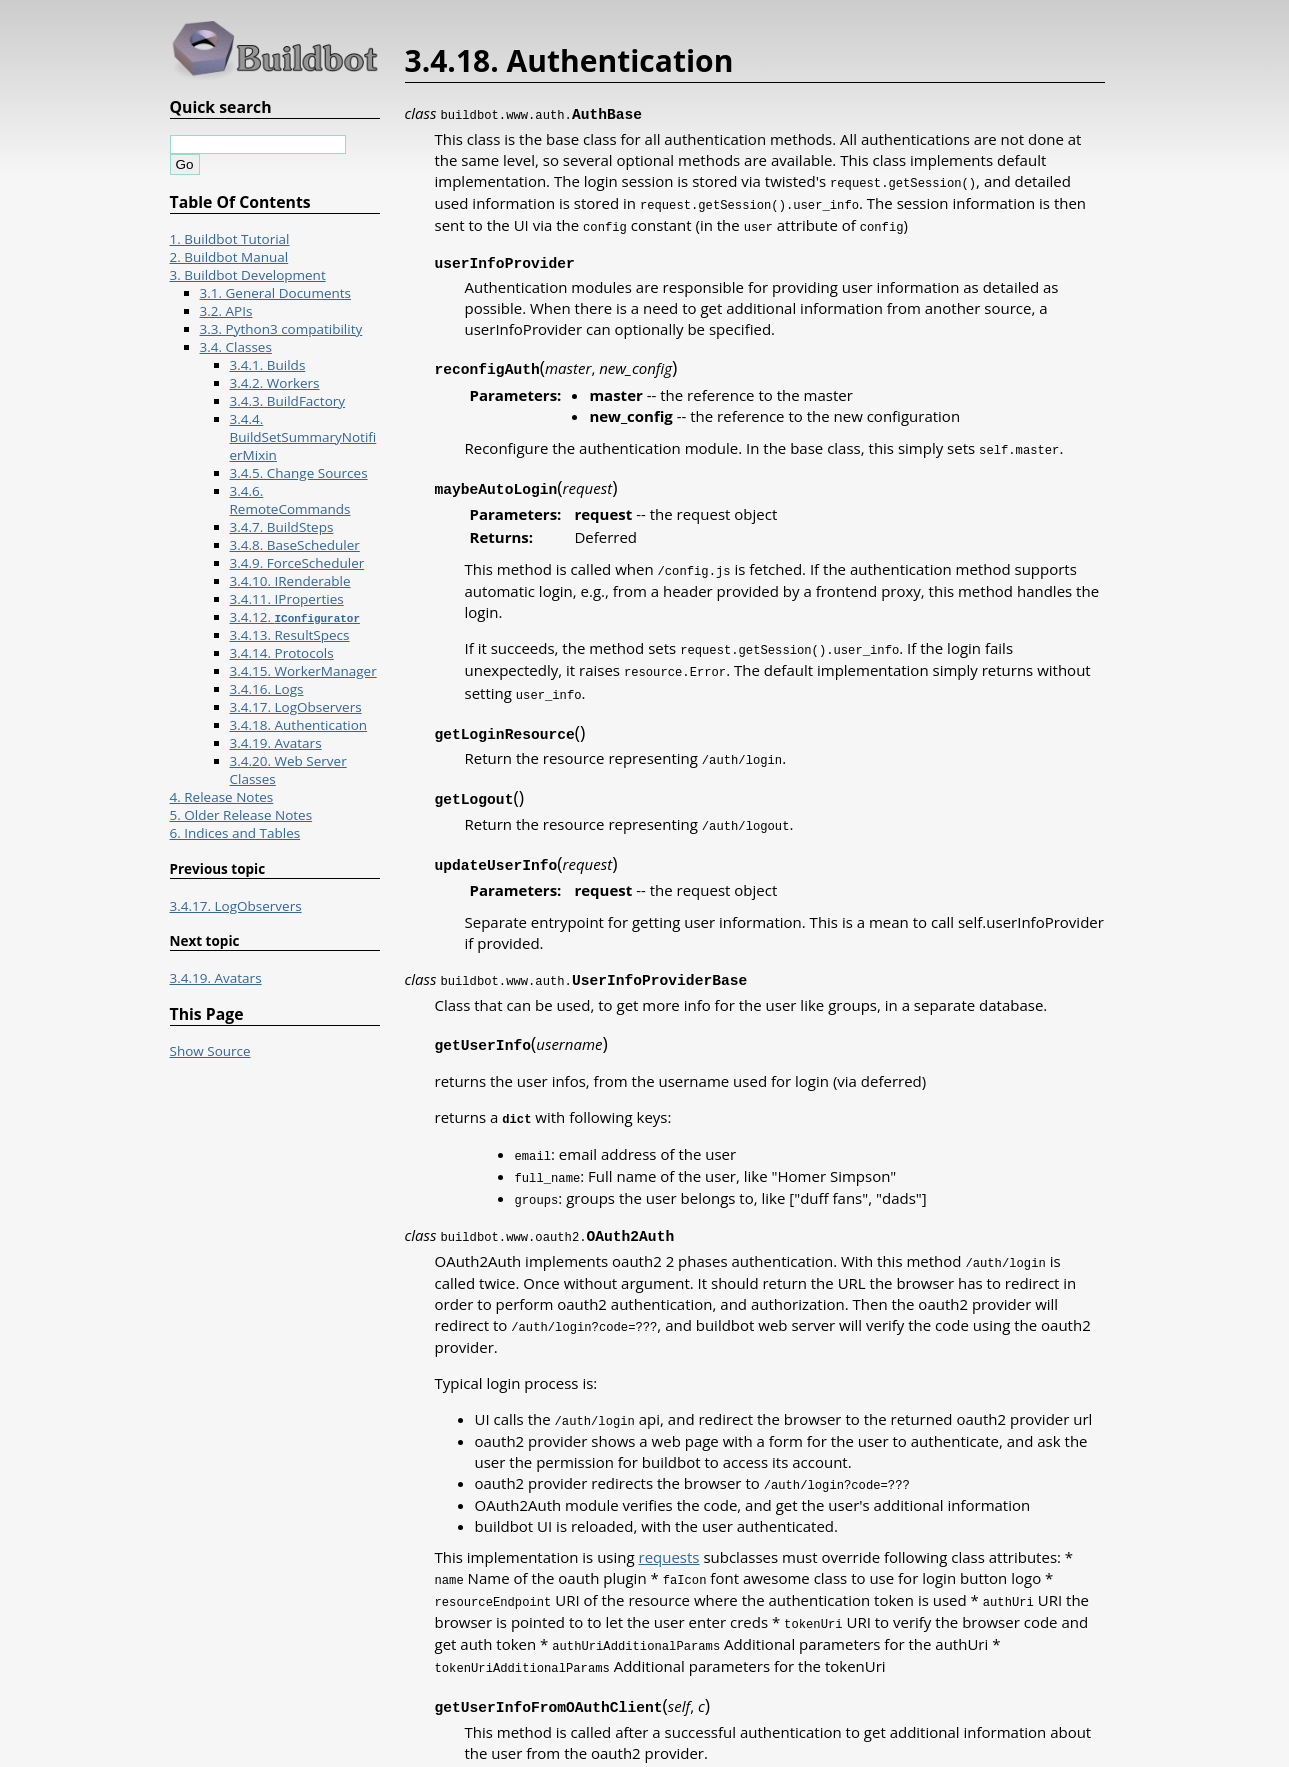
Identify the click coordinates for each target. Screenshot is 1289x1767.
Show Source (210, 1051)
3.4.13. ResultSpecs (290, 635)
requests (669, 1530)
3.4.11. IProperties (287, 599)
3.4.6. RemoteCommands (290, 500)
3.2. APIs (226, 311)
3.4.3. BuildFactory (288, 401)
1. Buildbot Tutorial (230, 239)
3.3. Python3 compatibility (281, 329)
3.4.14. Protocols (282, 653)
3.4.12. (295, 617)
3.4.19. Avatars (276, 743)
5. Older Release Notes (241, 815)
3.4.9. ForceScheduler (297, 563)
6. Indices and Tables (235, 833)
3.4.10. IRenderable (290, 581)
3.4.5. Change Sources (299, 473)
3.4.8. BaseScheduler (295, 545)
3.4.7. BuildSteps (282, 527)
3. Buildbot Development (248, 275)
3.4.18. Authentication (299, 725)
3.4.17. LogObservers (296, 707)
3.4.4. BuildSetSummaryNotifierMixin (303, 437)
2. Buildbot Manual (229, 257)
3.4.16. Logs (267, 689)
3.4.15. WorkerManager (303, 671)
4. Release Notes (222, 797)
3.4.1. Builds (268, 365)
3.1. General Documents (276, 293)
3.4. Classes (236, 347)
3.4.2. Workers (275, 383)
